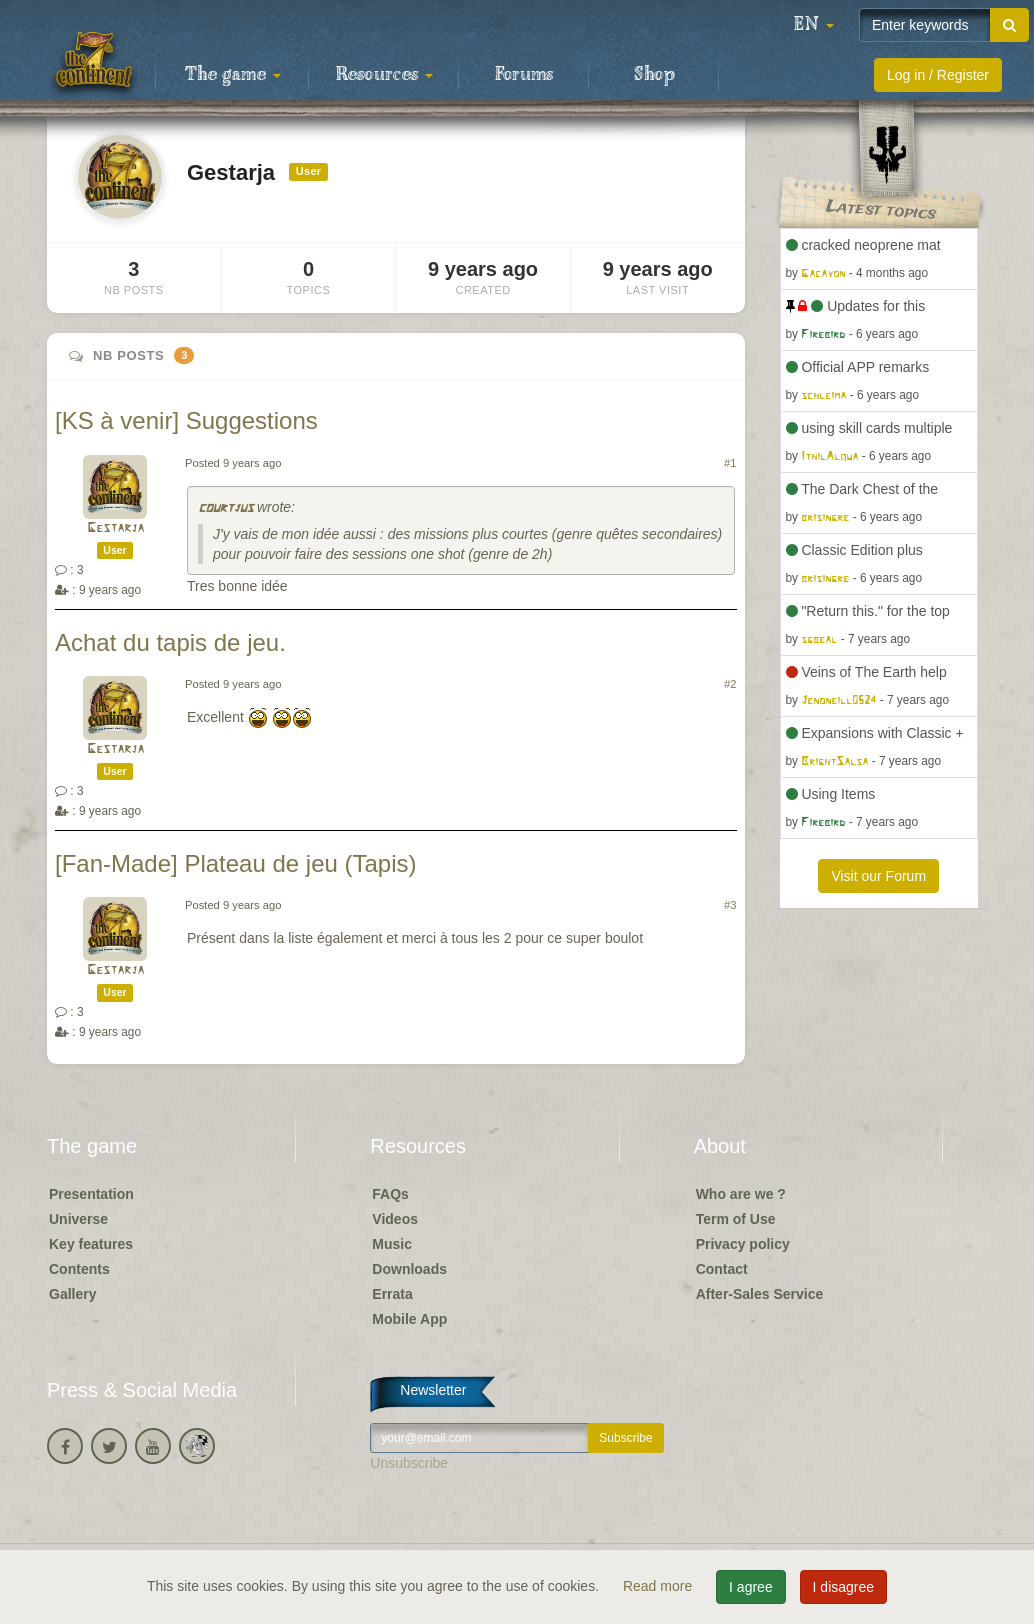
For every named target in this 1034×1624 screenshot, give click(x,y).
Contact (722, 1269)
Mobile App (409, 1319)
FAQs (390, 1194)
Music (392, 1244)
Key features (91, 1244)
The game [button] (233, 75)
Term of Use (736, 1219)
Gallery (72, 1294)
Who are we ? (741, 1194)
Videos (395, 1219)
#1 (730, 463)
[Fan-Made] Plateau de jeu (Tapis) (236, 863)
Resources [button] (384, 75)
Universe (78, 1219)
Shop (654, 75)
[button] (814, 25)
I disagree (843, 1587)
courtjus (225, 508)
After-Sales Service (760, 1294)
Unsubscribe (409, 1463)
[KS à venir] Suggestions (186, 420)
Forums (524, 75)
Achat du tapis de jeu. (170, 642)
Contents (79, 1269)
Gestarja (115, 528)
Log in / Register (938, 75)
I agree (751, 1587)
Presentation (91, 1194)
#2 (730, 684)
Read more (659, 1586)
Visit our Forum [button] (878, 876)
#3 (730, 905)
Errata (392, 1294)
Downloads (409, 1269)
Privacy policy (743, 1244)
